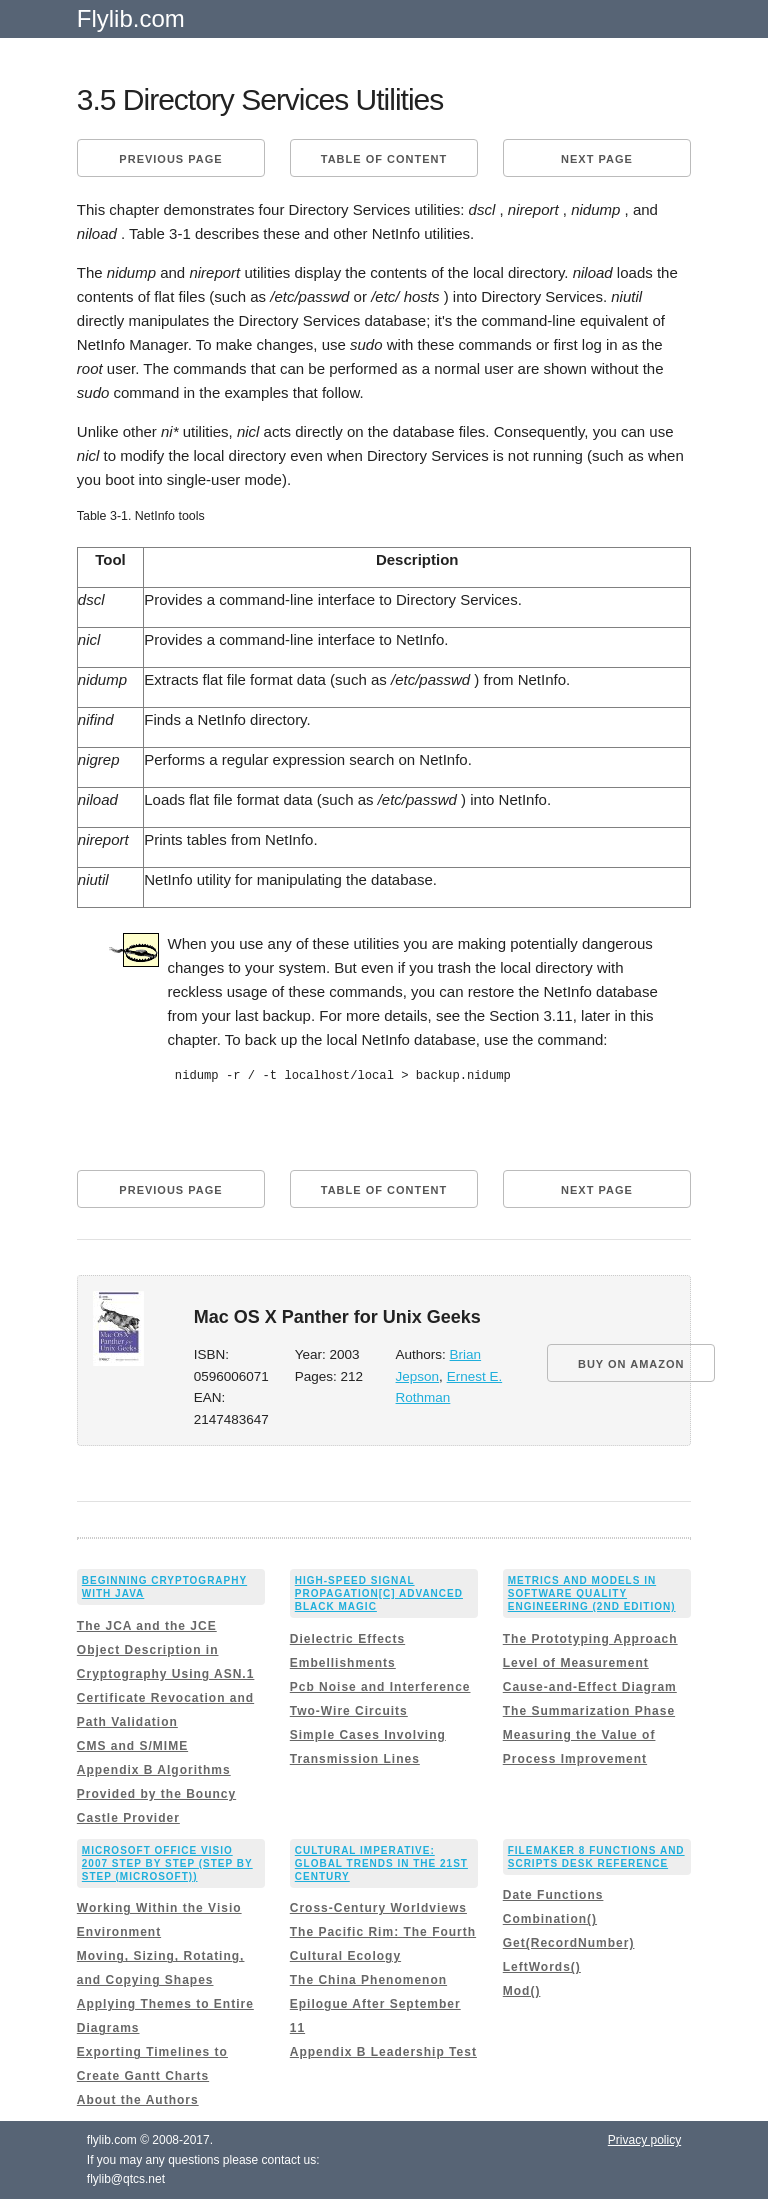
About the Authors (138, 2100)
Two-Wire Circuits (349, 1711)
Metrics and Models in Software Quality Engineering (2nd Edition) (592, 1593)
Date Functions (553, 1895)
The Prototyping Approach (590, 1639)
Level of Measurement (576, 1663)
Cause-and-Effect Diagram (590, 1687)
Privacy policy (644, 2140)
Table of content (384, 159)
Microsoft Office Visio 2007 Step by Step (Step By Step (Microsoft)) (167, 1863)
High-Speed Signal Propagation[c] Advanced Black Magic (379, 1593)
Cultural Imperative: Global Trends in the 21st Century (381, 1863)
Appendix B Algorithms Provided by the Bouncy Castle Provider (156, 1794)
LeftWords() (542, 1967)
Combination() (550, 1919)
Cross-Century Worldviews (378, 1908)
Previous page (170, 159)
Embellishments (343, 1663)
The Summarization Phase (589, 1711)
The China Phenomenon (368, 1980)
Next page (597, 159)
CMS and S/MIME (132, 1746)
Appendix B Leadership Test (383, 2052)
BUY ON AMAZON (631, 1364)
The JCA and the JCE (147, 1626)
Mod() (522, 1991)
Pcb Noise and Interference (380, 1687)
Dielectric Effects (347, 1639)
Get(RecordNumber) (569, 1943)
